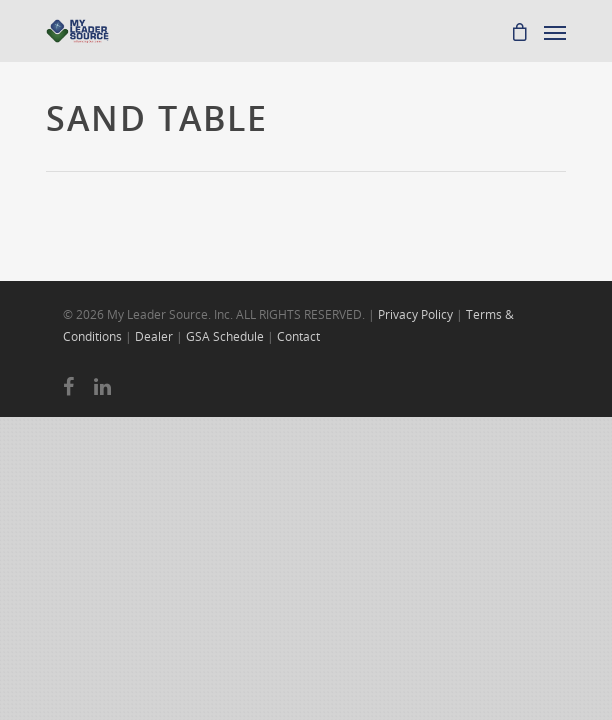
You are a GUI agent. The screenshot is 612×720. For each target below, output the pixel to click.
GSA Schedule (225, 336)
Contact (298, 336)
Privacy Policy (415, 314)
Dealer (154, 336)
